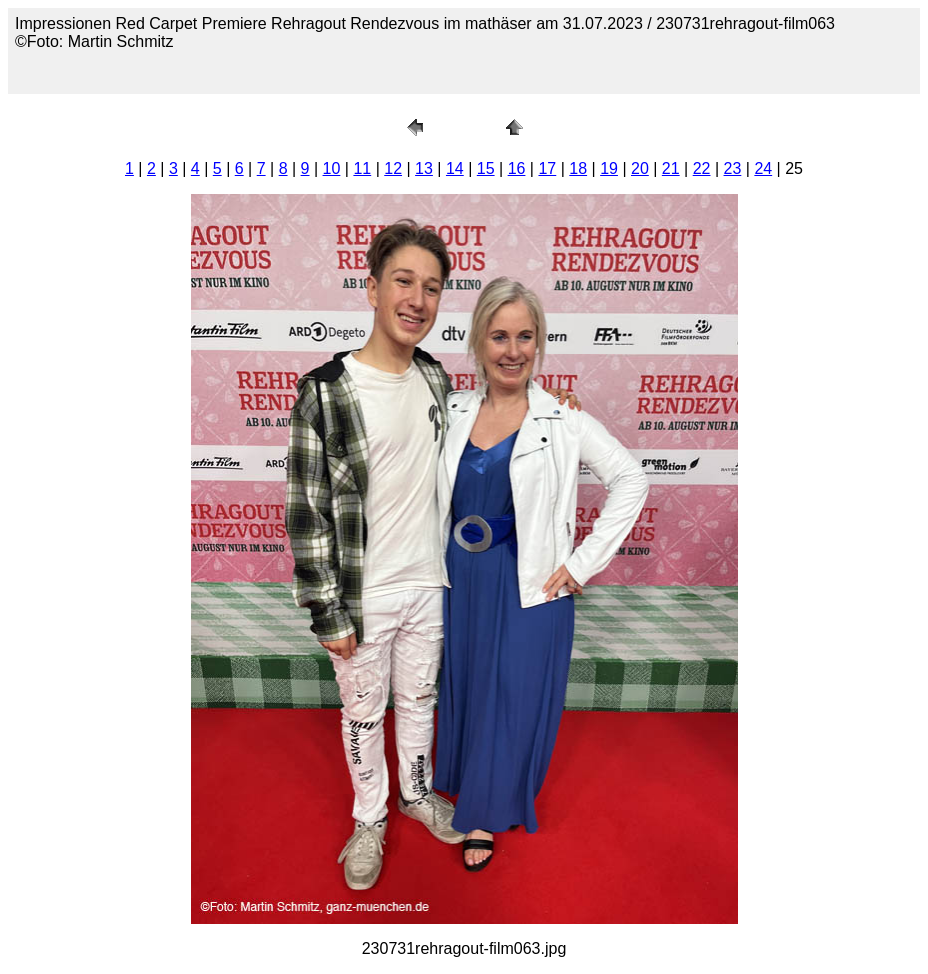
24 (763, 168)
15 (486, 168)
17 (547, 168)
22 (702, 168)
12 (393, 168)
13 (424, 168)
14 (455, 168)
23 (733, 168)
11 (362, 168)
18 (578, 168)
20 (640, 168)
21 (671, 168)
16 (517, 168)
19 (609, 168)
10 (332, 168)
